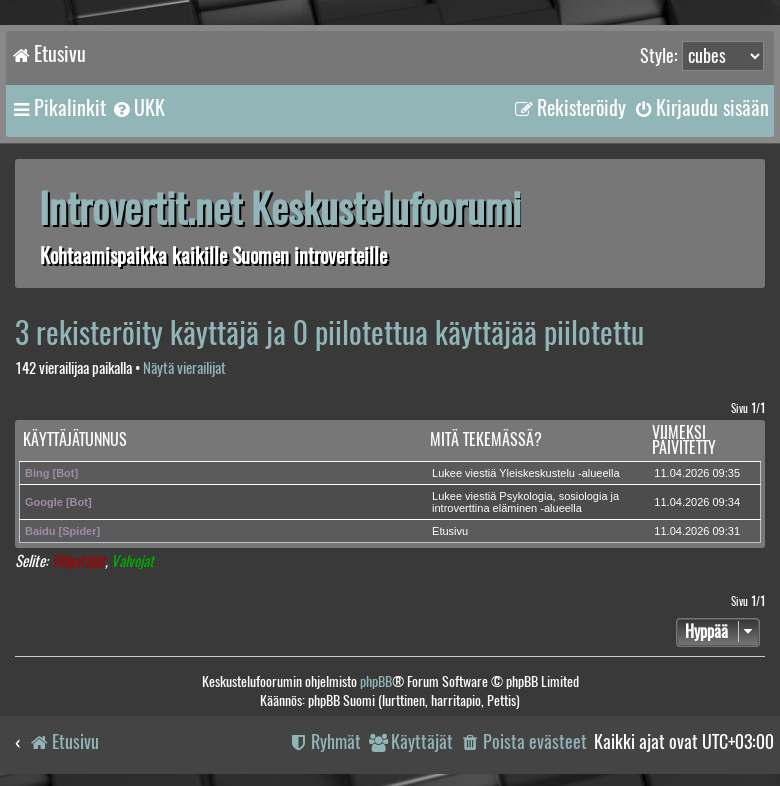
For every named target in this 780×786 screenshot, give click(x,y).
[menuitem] (138, 108)
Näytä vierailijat (184, 368)
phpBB (376, 681)
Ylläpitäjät (78, 561)
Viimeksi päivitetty (684, 440)
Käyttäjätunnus (75, 439)
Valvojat (132, 561)
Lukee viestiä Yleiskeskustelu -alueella (526, 473)
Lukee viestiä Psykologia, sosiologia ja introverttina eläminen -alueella (525, 502)
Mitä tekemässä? (486, 439)
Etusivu (450, 531)
